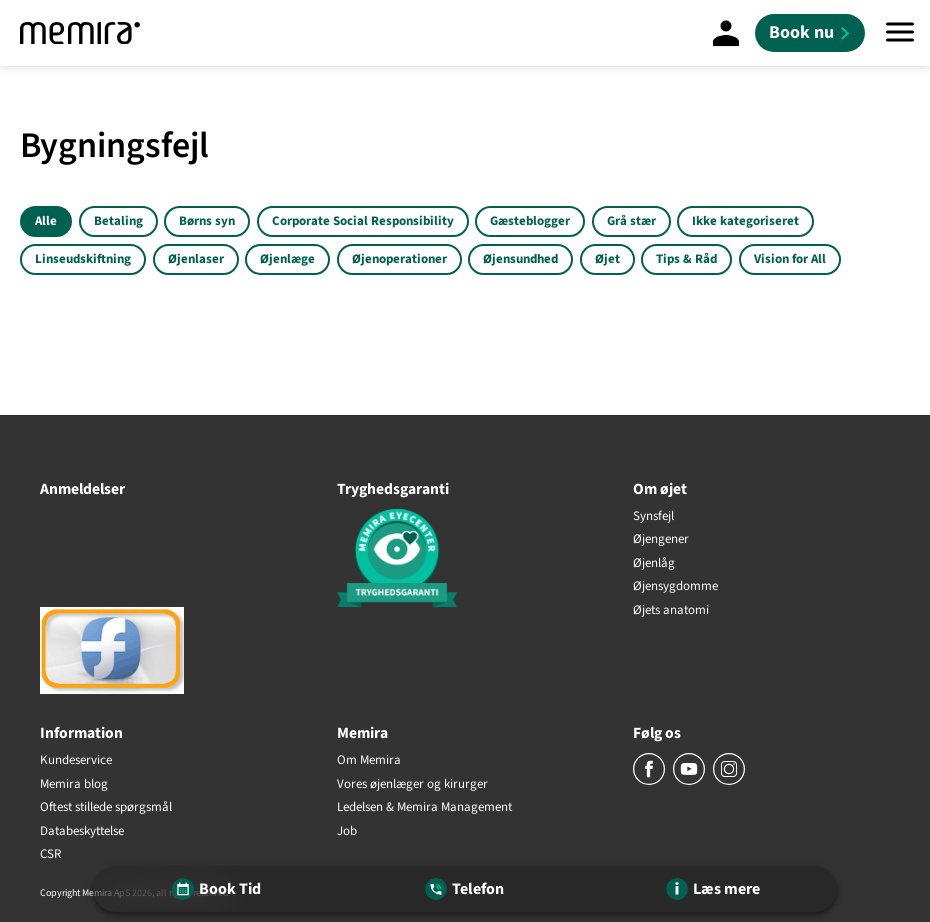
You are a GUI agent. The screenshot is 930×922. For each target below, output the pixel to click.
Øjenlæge (287, 259)
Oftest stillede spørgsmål (106, 808)
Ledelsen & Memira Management (424, 808)
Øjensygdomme (675, 587)
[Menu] (900, 33)
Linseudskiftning (83, 259)
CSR (50, 855)
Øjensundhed (520, 259)
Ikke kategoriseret (745, 221)
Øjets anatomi (671, 611)
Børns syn (207, 221)
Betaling (118, 221)
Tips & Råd (686, 259)
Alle (46, 221)
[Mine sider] (726, 33)
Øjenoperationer (399, 259)
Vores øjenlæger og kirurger (412, 785)
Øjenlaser (196, 259)
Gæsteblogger (530, 221)
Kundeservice (76, 761)
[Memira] (80, 33)
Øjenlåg (654, 564)
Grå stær (631, 221)
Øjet (607, 259)
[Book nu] (810, 33)
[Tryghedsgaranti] (465, 561)
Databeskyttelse (82, 832)
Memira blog (74, 785)
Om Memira (369, 761)
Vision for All (790, 259)
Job (347, 832)
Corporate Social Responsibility (363, 221)
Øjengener (661, 540)
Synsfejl (653, 517)
